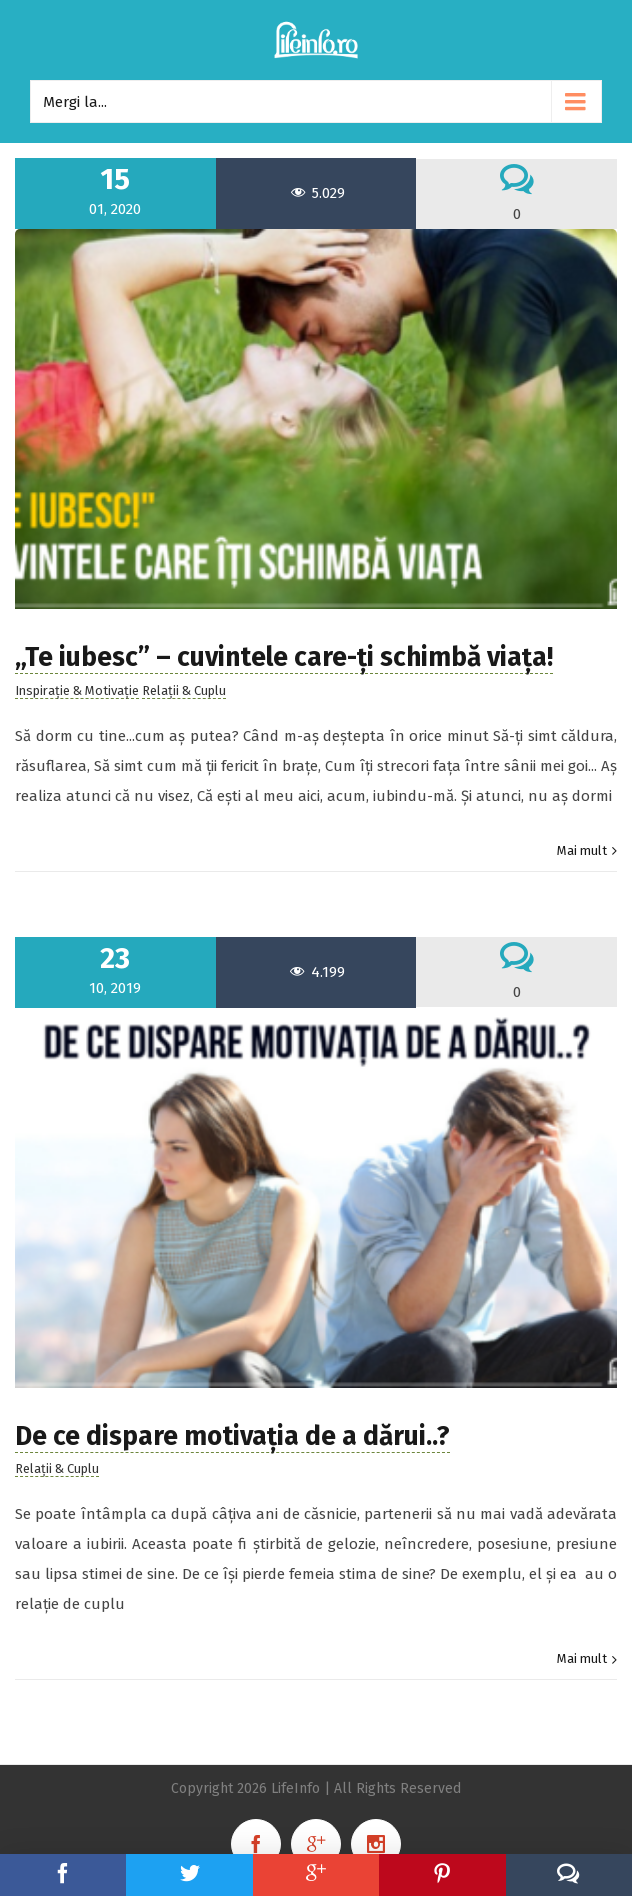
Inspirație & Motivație (77, 690)
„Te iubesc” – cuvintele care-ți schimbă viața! (284, 657)
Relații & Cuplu (184, 690)
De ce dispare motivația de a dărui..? (232, 1436)
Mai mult (582, 850)
